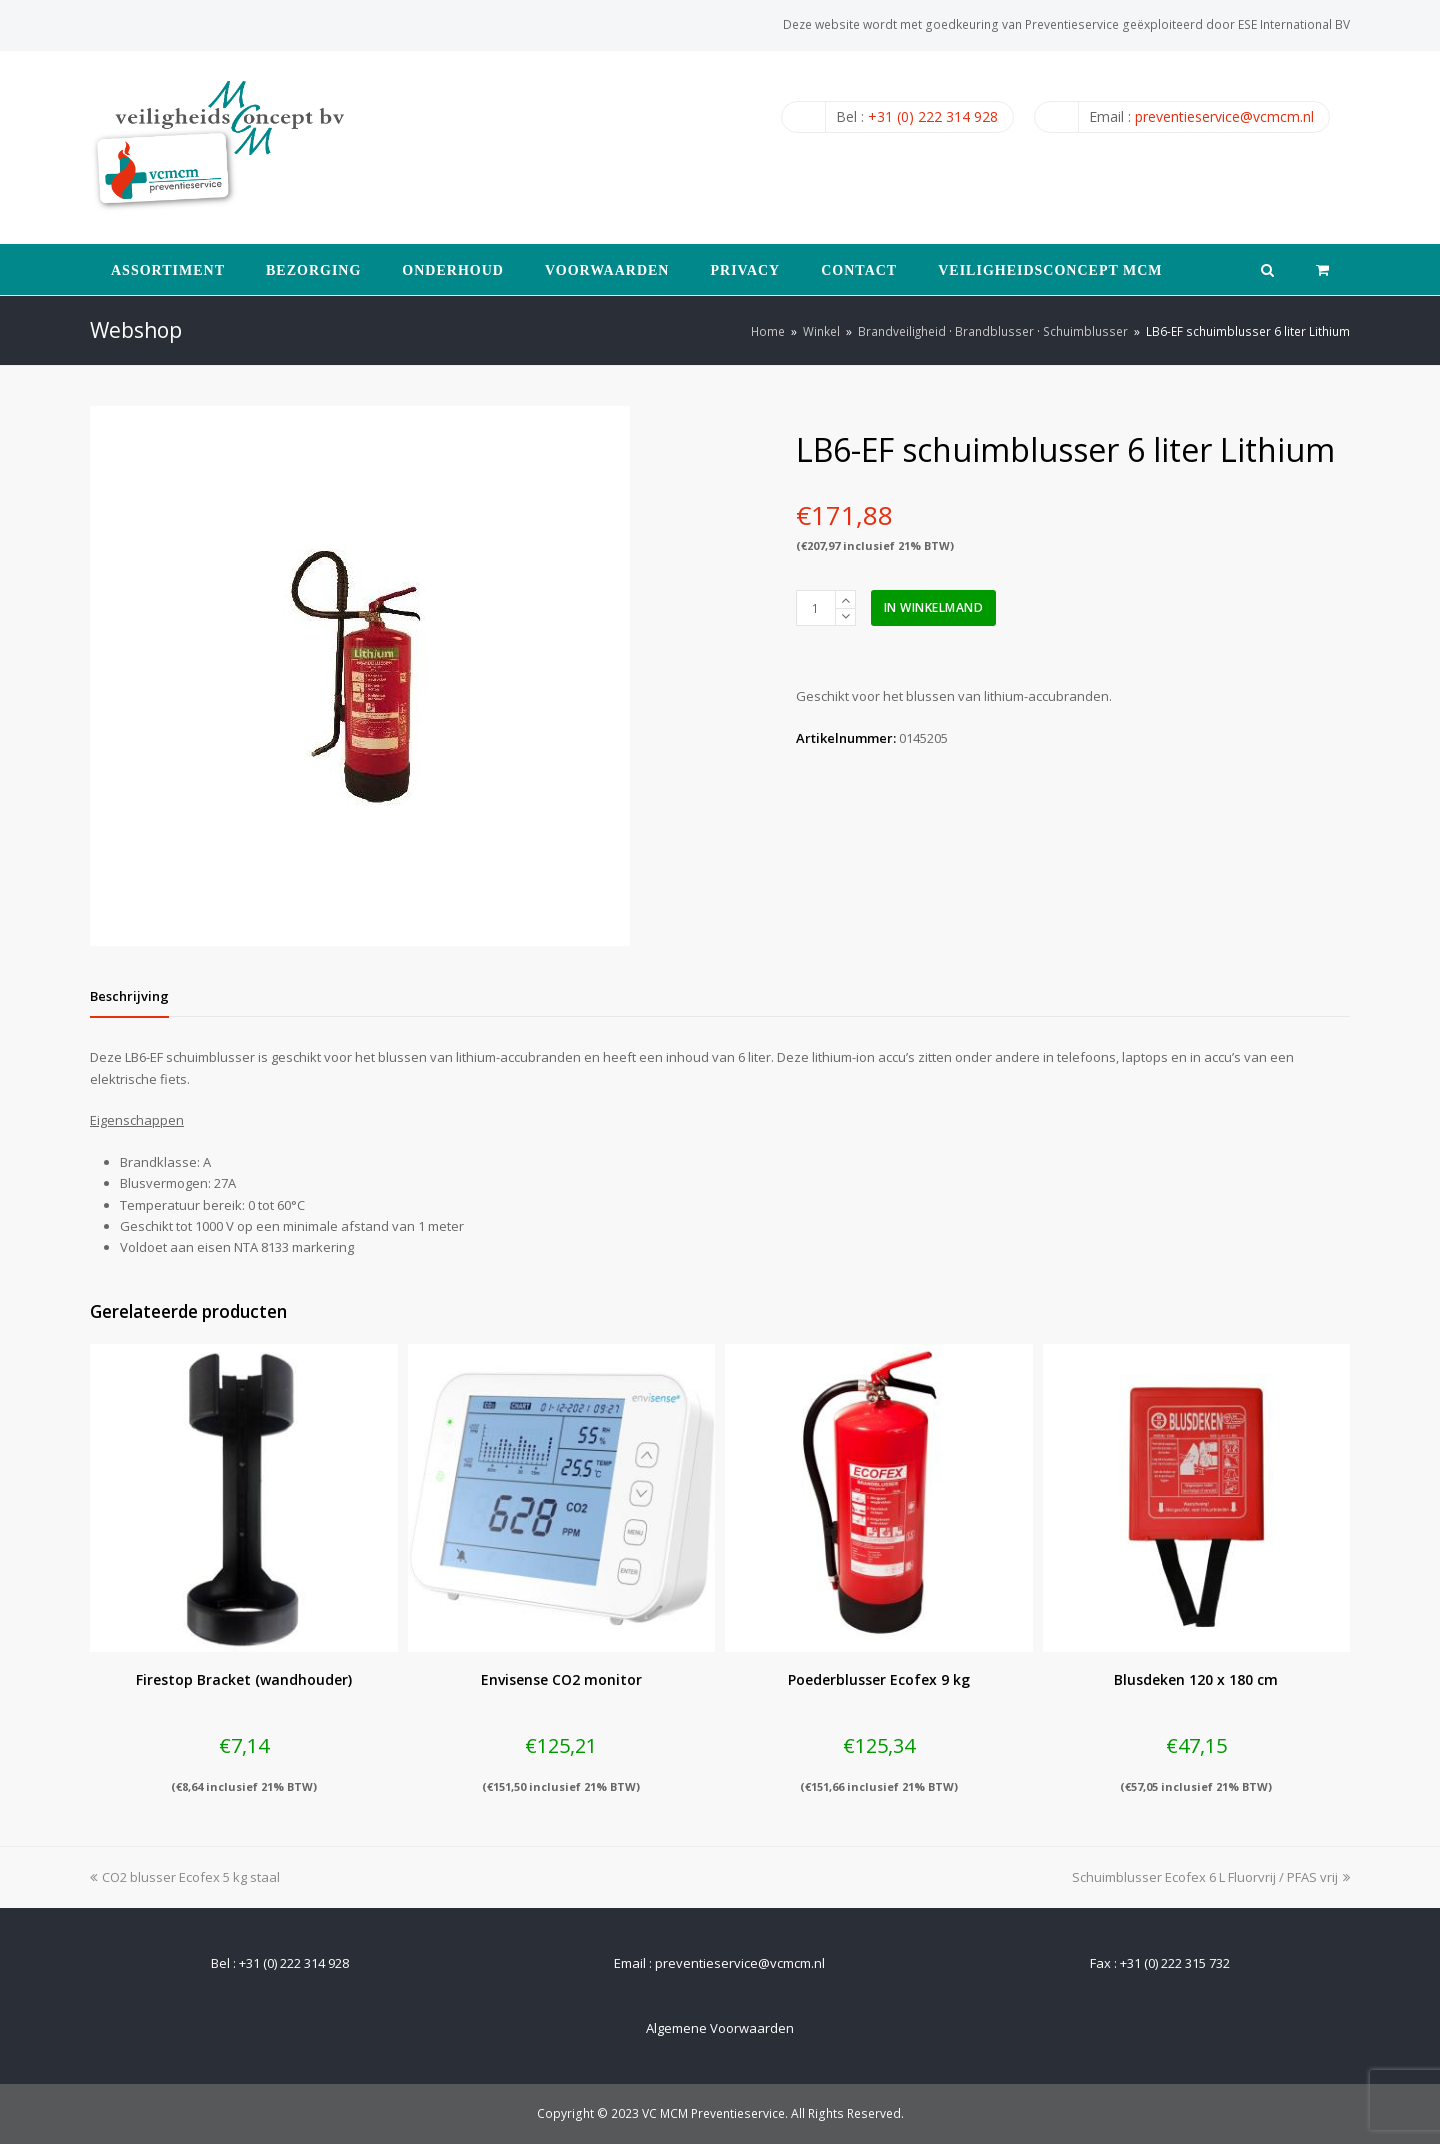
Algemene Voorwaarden (720, 2028)
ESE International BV (1294, 24)
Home (768, 331)
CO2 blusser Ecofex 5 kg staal (185, 1877)
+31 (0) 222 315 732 (1175, 1963)
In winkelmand (934, 607)
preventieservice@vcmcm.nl (1224, 116)
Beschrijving (129, 996)
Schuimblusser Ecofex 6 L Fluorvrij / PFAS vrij (1211, 1877)
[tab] (129, 996)
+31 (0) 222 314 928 (933, 116)
